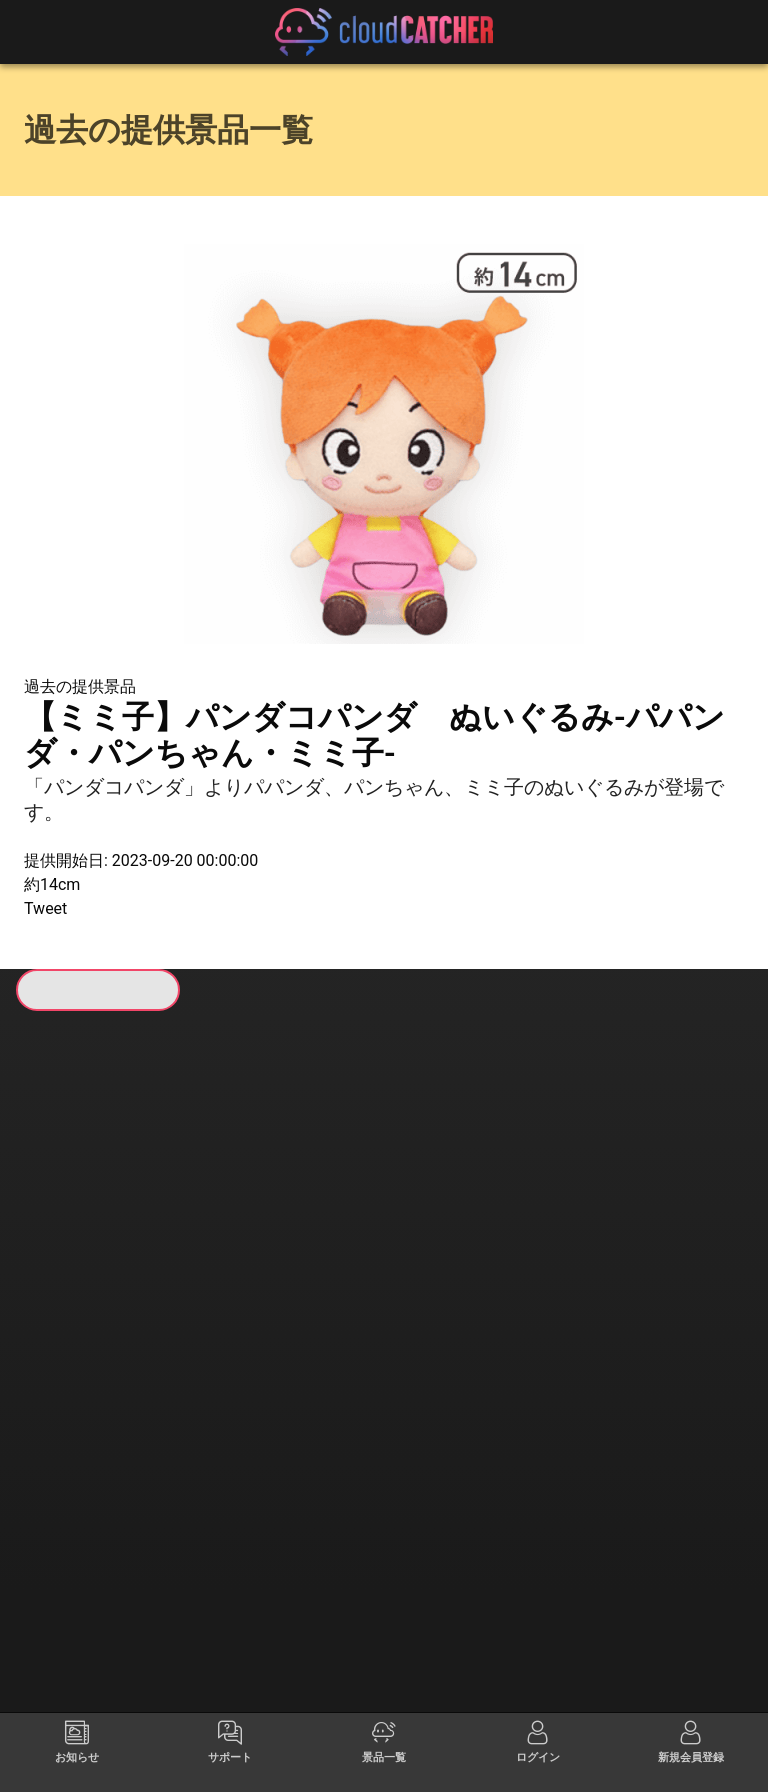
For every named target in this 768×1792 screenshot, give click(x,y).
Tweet (45, 908)
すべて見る (287, 1292)
